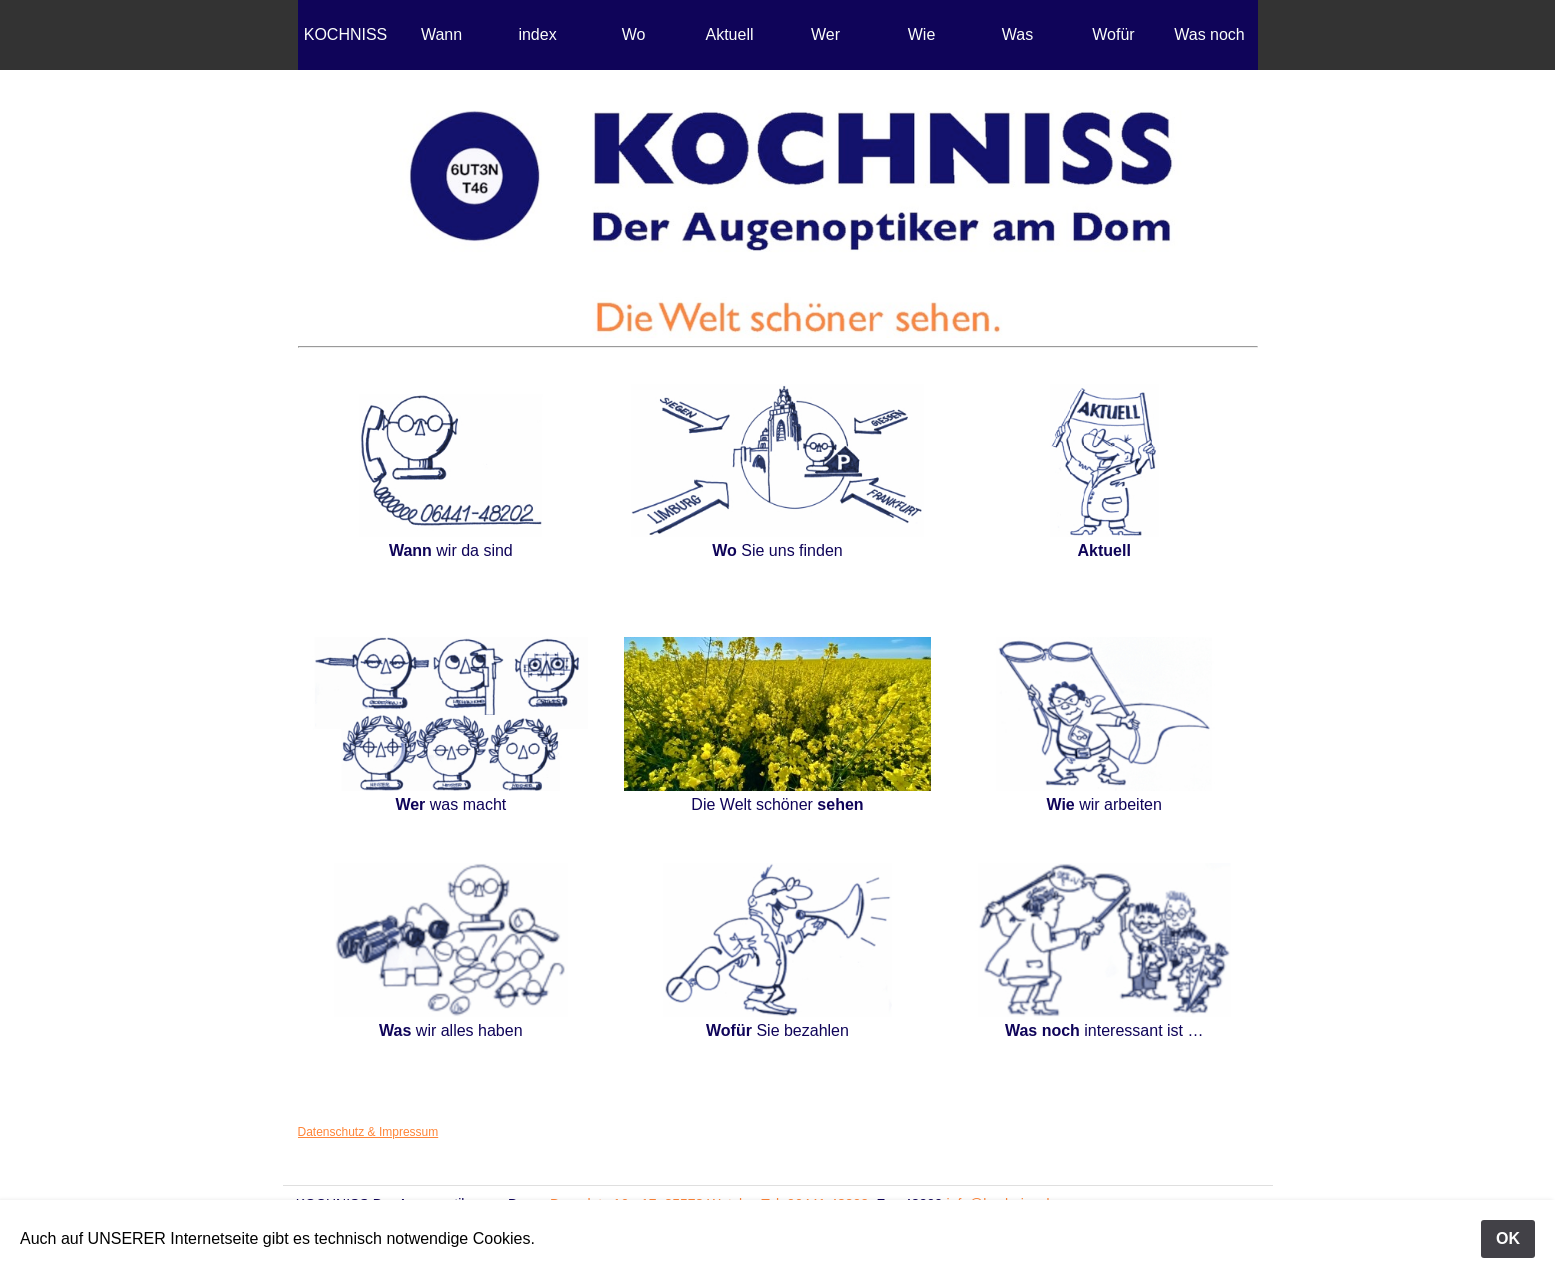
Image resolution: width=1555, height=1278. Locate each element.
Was (1017, 34)
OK (1508, 1238)
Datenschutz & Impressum (368, 1132)
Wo (634, 34)
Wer (825, 34)
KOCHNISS (346, 34)
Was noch (1209, 34)
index (537, 34)
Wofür (1113, 34)
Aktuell (729, 34)
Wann (441, 34)
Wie (922, 34)
